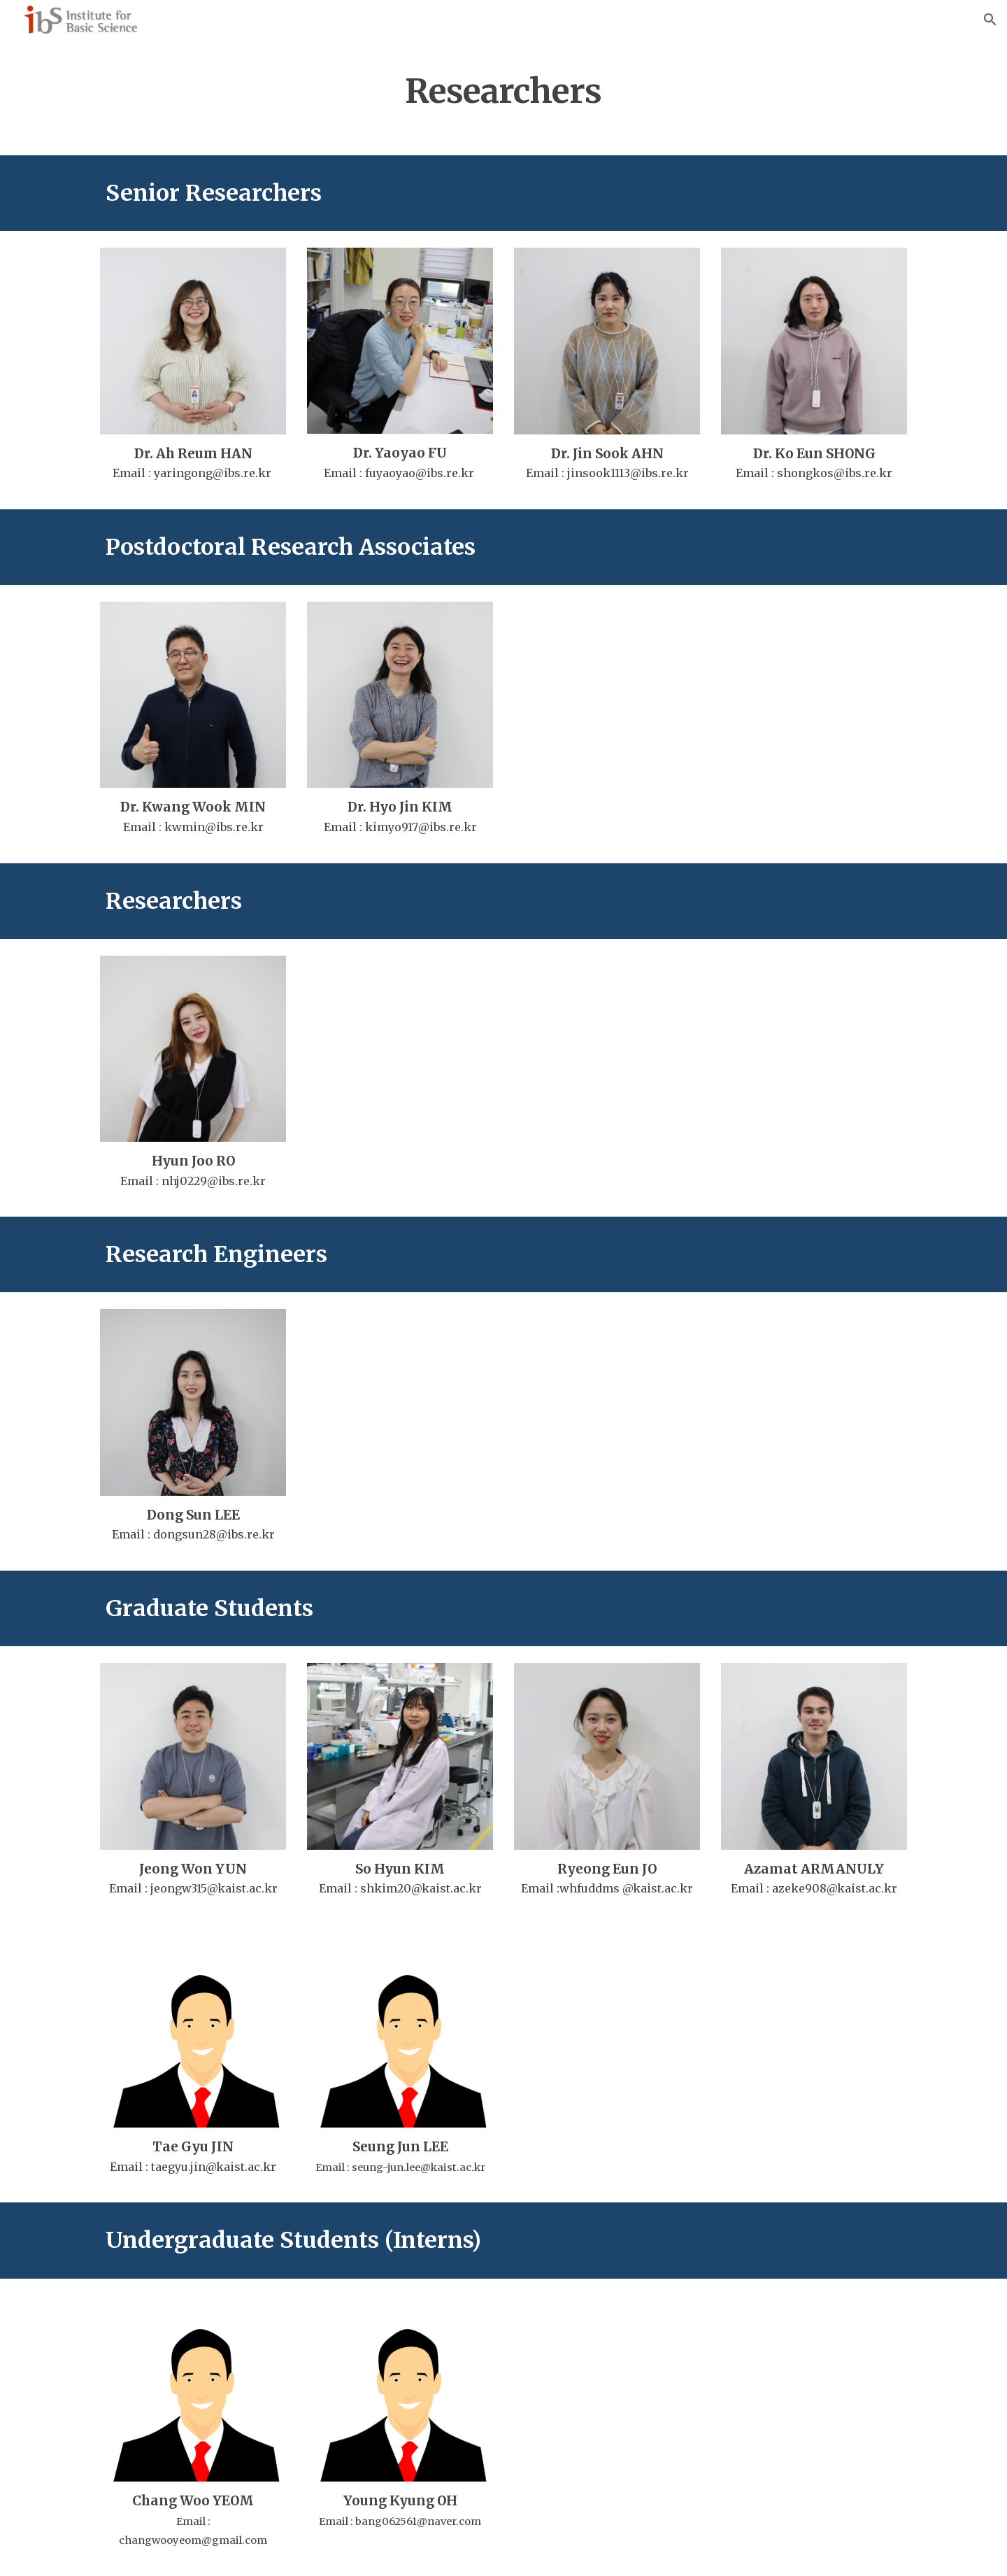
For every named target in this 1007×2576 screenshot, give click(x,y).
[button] (990, 19)
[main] (503, 87)
